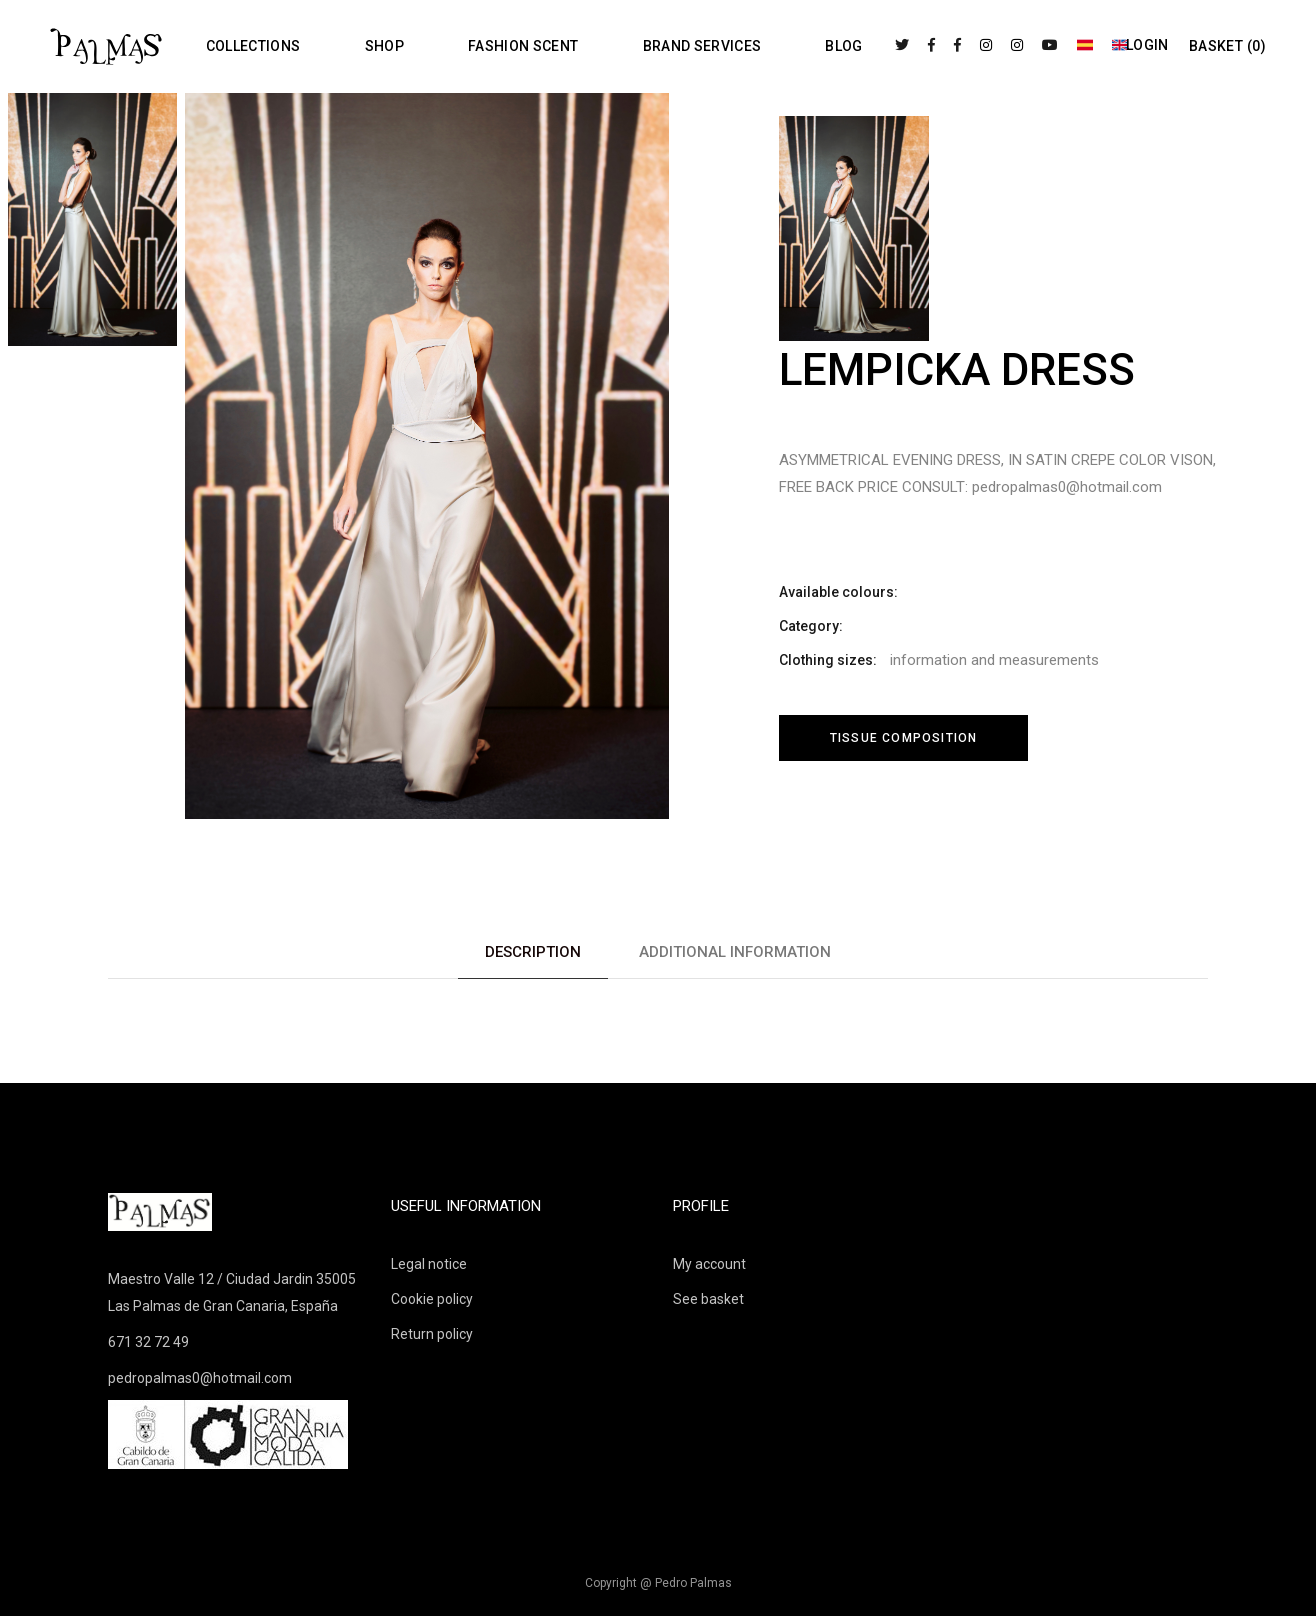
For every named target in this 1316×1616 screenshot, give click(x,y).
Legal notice (429, 1264)
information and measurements (994, 660)
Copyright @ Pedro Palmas (658, 1583)
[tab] (533, 952)
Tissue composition (904, 738)
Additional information (735, 952)
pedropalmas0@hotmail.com (200, 1378)
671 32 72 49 (148, 1342)
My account (709, 1264)
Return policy (432, 1334)
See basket (708, 1299)
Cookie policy (432, 1299)
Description (533, 952)
